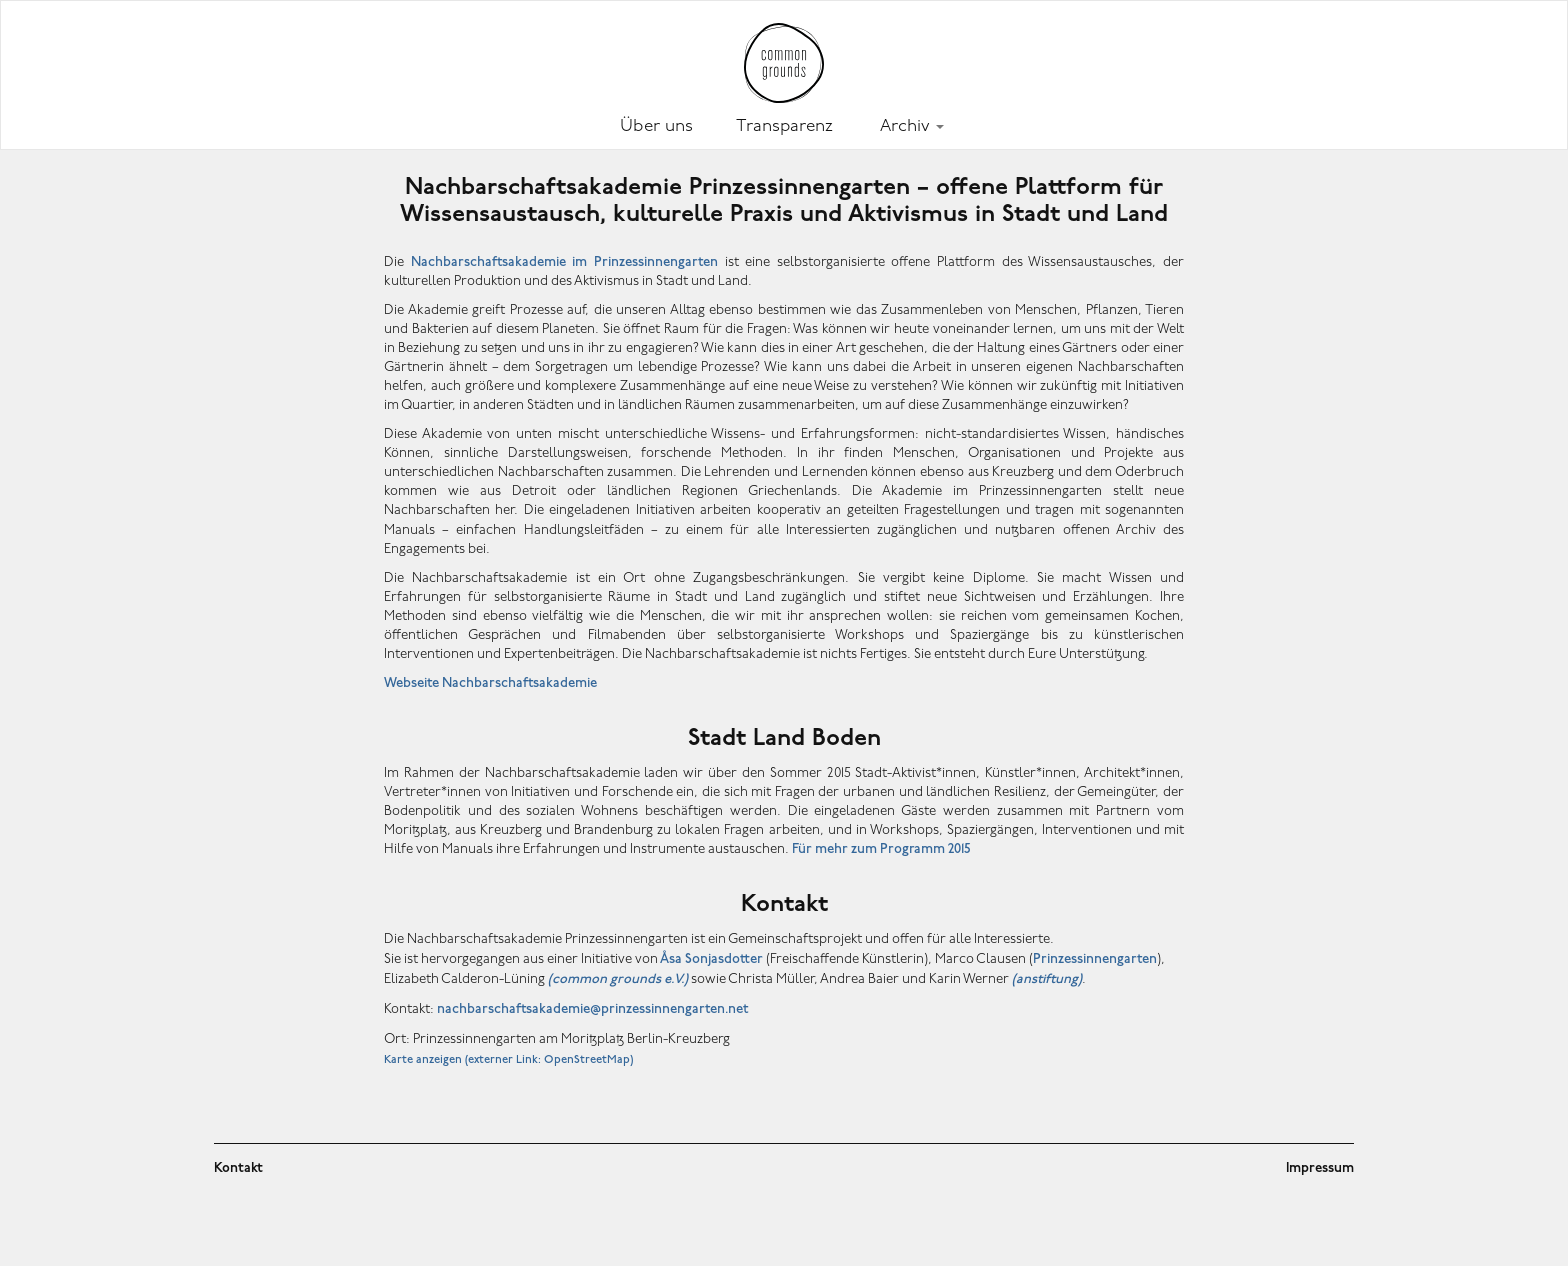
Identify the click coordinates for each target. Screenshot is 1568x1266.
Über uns (656, 126)
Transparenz (784, 126)
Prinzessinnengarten (1095, 959)
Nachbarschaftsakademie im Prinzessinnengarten (564, 262)
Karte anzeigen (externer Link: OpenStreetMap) (508, 1060)
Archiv (912, 126)
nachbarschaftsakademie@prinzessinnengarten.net (592, 1009)
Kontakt (238, 1168)
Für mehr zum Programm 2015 (881, 849)
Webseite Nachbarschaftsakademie (490, 683)
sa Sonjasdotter (710, 959)
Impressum (1320, 1168)
